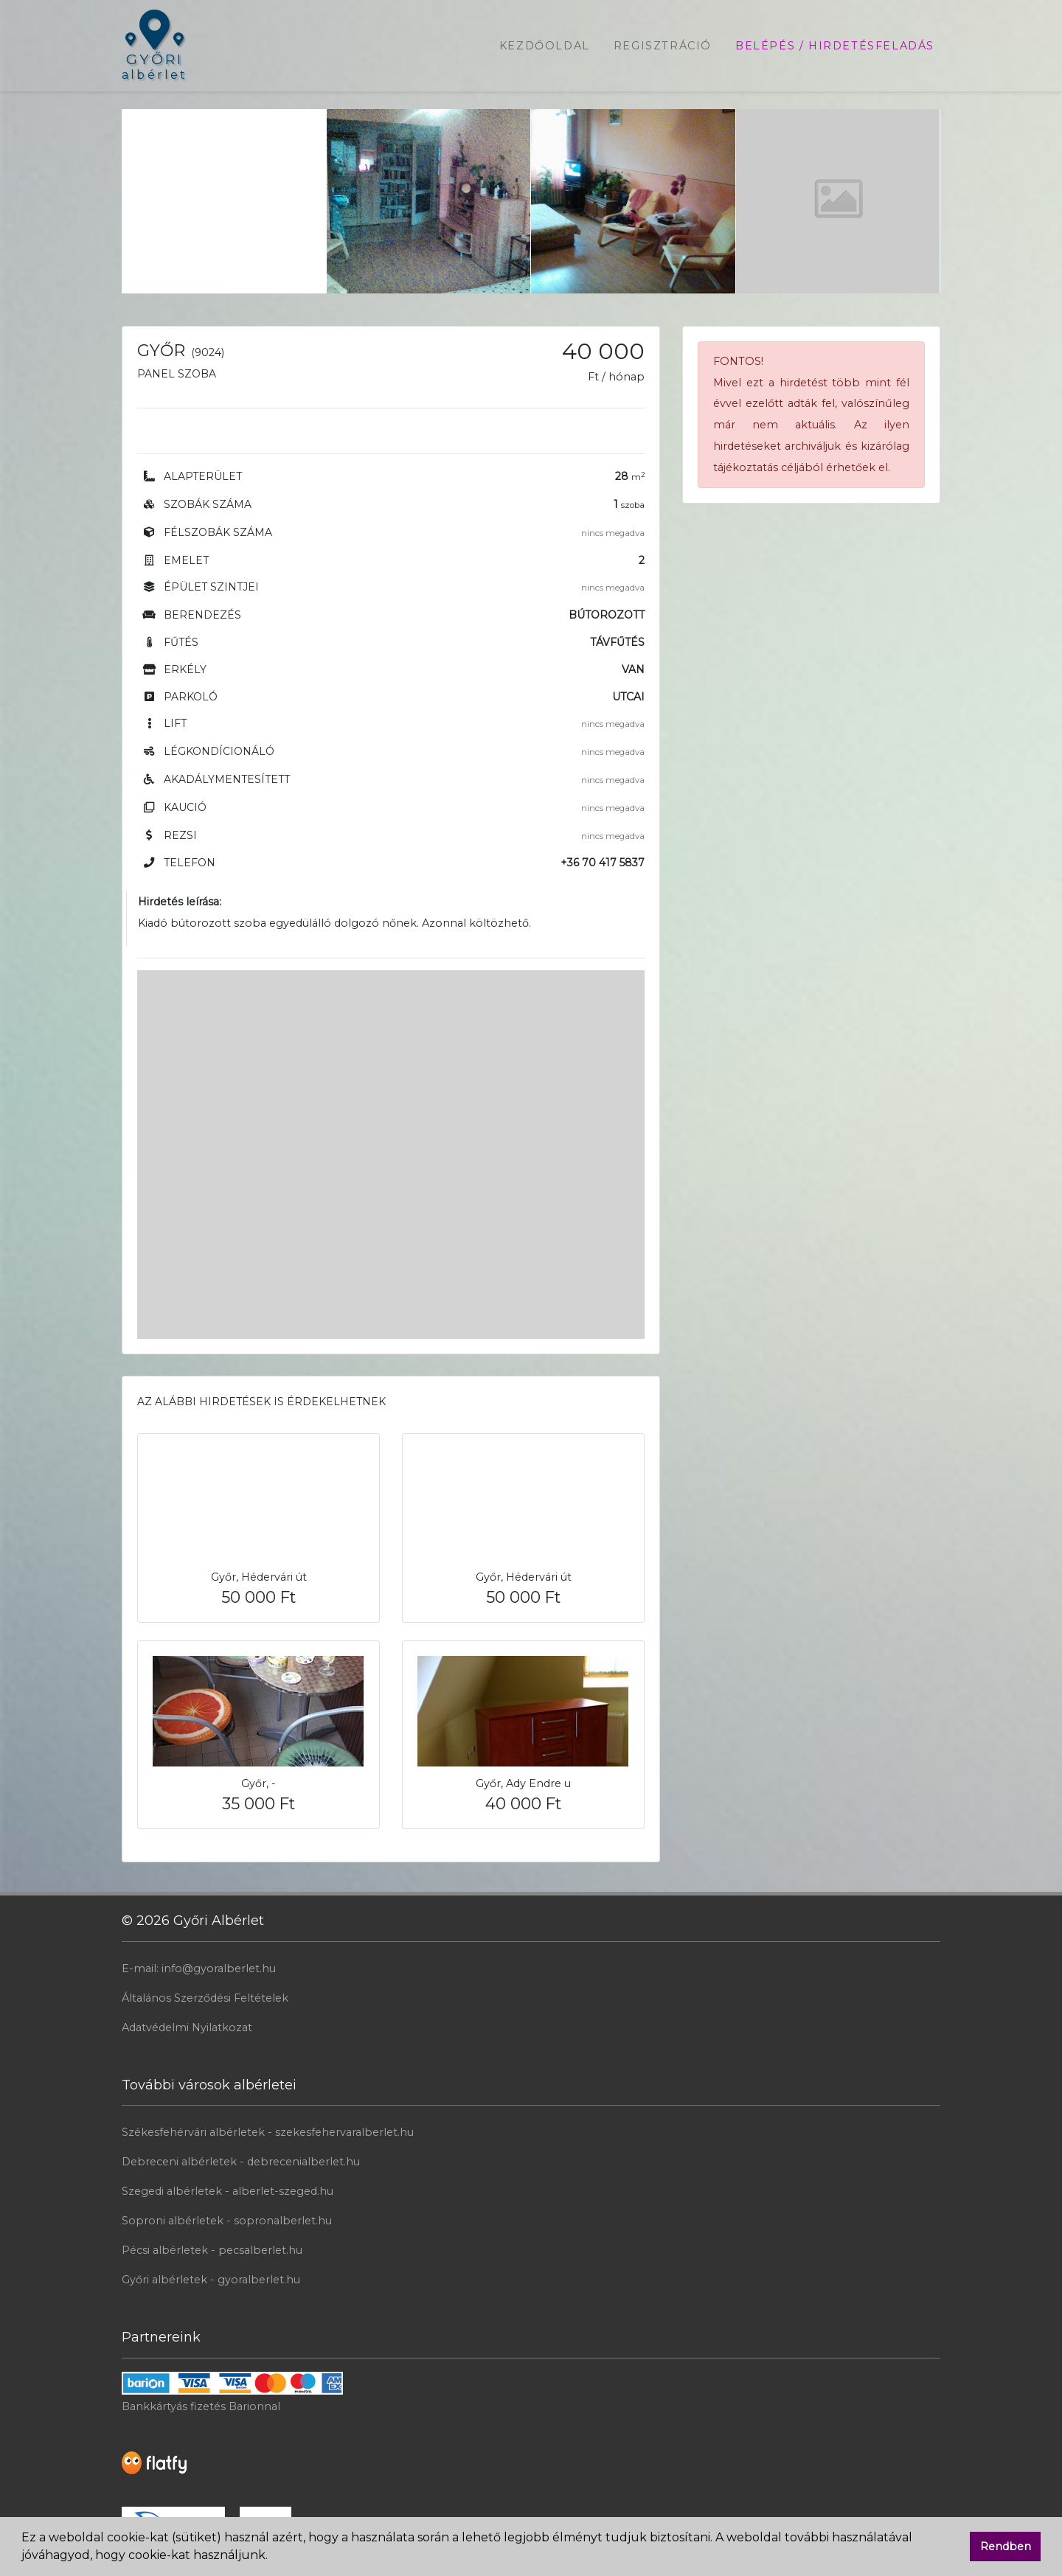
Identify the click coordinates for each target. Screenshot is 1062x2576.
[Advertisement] (224, 201)
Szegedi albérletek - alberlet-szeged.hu (227, 2191)
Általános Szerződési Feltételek (205, 1998)
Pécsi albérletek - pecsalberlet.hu (212, 2250)
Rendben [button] (1005, 2546)
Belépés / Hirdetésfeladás (834, 45)
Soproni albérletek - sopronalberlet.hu (227, 2220)
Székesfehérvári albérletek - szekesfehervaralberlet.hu (268, 2132)
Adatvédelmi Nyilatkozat (187, 2027)
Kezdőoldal (544, 45)
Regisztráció (663, 45)
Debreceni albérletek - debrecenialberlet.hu (241, 2161)
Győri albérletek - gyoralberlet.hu (211, 2279)
